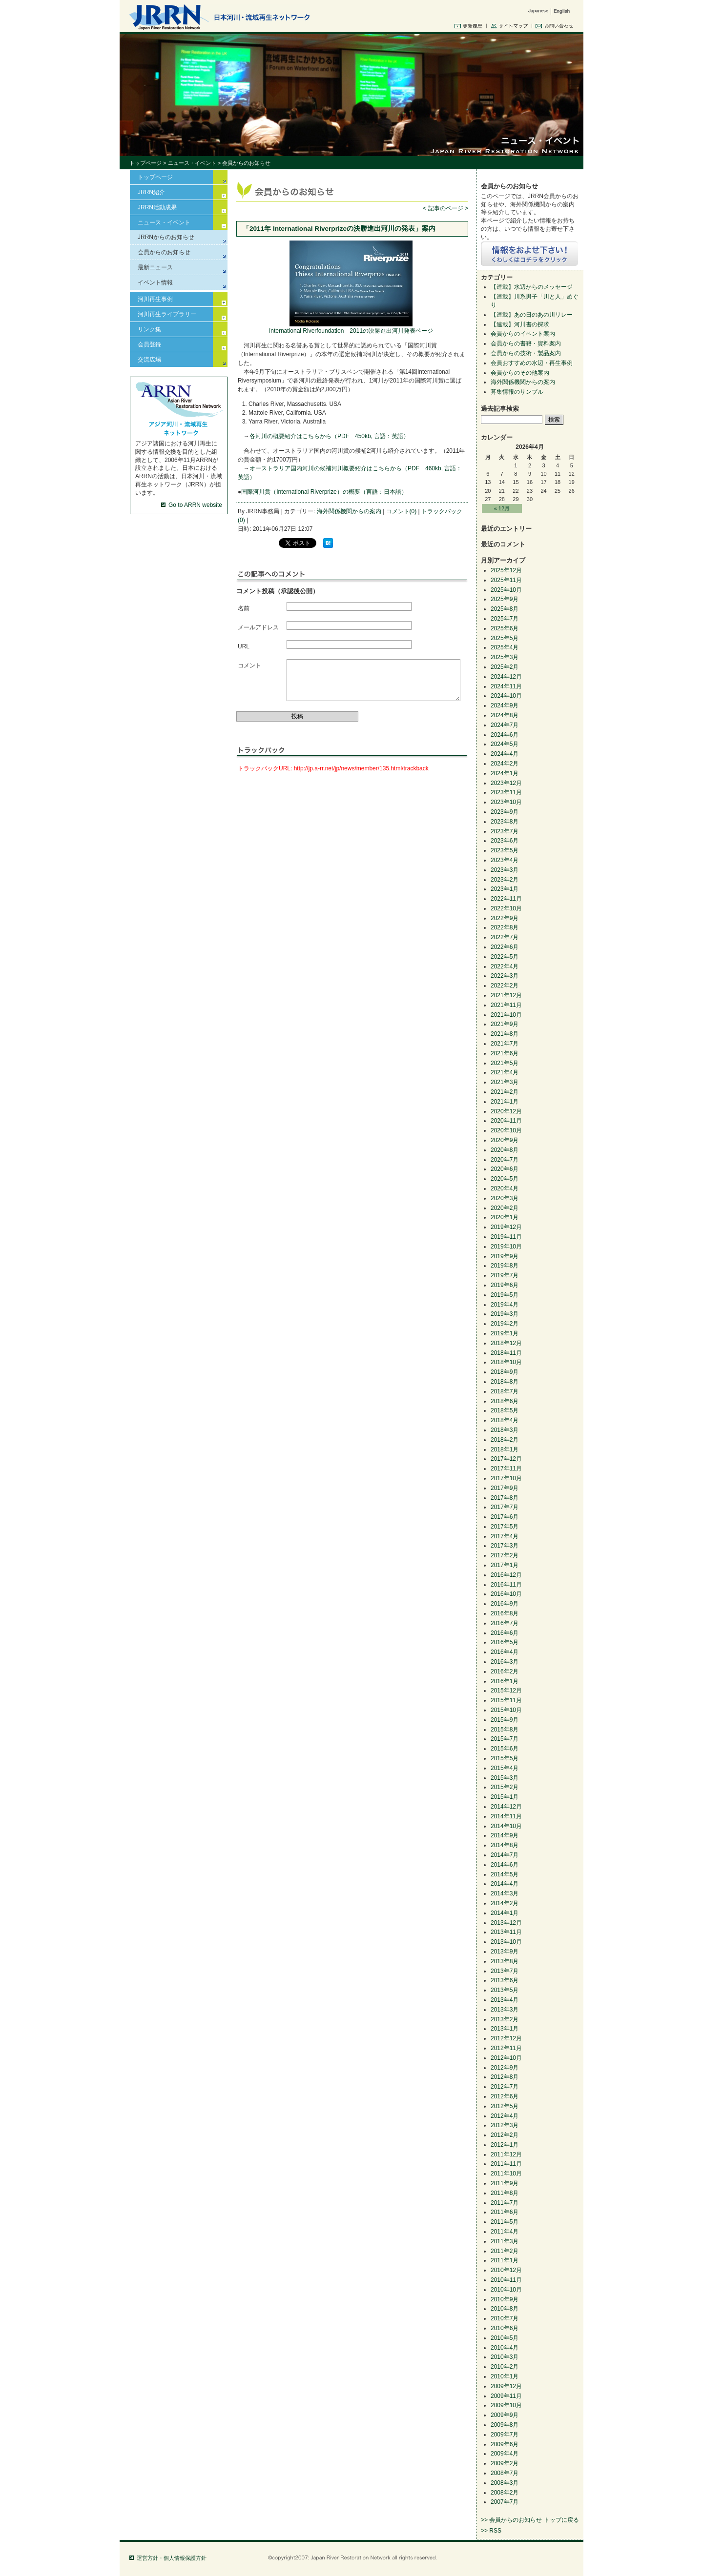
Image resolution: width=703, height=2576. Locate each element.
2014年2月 (504, 1903)
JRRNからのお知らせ (166, 237)
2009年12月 (506, 2386)
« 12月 (502, 508)
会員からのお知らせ (164, 252)
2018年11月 (506, 1352)
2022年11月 (506, 898)
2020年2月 (504, 1208)
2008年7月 (504, 2473)
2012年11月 (506, 2048)
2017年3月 (504, 1545)
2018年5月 (504, 1410)
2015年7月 (504, 1738)
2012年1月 (504, 2144)
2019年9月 (504, 1256)
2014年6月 (504, 1864)
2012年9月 (504, 2067)
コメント (249, 665)
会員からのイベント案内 (523, 333)
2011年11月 (506, 2163)
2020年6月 (504, 1169)
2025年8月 (504, 608)
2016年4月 (504, 1652)
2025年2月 (504, 667)
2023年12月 (506, 783)
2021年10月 (506, 1014)
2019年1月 (504, 1333)
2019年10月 (506, 1246)
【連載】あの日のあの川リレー (532, 314)
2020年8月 (504, 1150)
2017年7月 (504, 1507)
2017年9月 (504, 1488)
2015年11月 (506, 1700)
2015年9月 (504, 1719)
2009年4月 (504, 2453)
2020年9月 (504, 1140)
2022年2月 (504, 985)
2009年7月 (504, 2434)
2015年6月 (504, 1748)
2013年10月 (506, 1941)
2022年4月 (504, 966)
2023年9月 (504, 811)
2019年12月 (506, 1227)
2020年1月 (504, 1217)
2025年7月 (504, 618)
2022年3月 (504, 975)
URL (243, 646)
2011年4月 (504, 2231)
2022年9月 (504, 918)
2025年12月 (506, 570)
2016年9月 (504, 1603)
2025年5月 (504, 638)
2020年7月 (504, 1159)
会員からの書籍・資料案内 (526, 343)
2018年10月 (506, 1362)
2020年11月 (506, 1120)
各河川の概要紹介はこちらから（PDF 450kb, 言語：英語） (329, 436)
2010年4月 (504, 2347)
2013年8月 (504, 1961)
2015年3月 (504, 1777)
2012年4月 (504, 2116)
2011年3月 (504, 2241)
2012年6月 (504, 2096)
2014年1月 (504, 1913)
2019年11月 (506, 1236)
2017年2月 (504, 1555)
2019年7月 (504, 1275)
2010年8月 (504, 2308)
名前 (243, 608)
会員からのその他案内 (520, 372)
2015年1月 (504, 1796)
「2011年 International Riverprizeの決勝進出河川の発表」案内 (339, 228)
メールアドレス (258, 627)
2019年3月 (504, 1313)
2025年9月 (504, 599)
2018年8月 (504, 1381)
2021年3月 (504, 1082)
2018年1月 (504, 1449)
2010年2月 (504, 2366)
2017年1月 (504, 1565)
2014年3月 (504, 1893)
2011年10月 (506, 2173)
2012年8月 (504, 2076)
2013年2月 (504, 2019)
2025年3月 (504, 657)
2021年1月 (504, 1101)
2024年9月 (504, 705)
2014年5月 (504, 1874)
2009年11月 (506, 2396)
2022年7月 (504, 937)
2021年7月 (504, 1043)
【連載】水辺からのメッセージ (532, 286)
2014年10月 (506, 1826)
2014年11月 (506, 1816)
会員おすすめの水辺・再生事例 (532, 363)
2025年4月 (504, 647)
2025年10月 (506, 589)
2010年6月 (504, 2328)
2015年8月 (504, 1729)
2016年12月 (506, 1574)
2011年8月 (504, 2193)
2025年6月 (504, 628)
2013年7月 (504, 1971)
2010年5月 (504, 2337)
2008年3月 (504, 2482)
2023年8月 (504, 821)
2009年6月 (504, 2444)
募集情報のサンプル (517, 391)
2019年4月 (504, 1304)
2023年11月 (506, 792)
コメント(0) (401, 511)
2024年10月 (506, 695)
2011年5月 (504, 2221)
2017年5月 (504, 1526)
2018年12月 (506, 1343)
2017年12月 (506, 1458)
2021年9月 (504, 1024)
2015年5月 (504, 1758)
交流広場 (149, 359)
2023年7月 (504, 831)
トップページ (145, 163)
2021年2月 (504, 1091)
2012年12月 (506, 2038)
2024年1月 (504, 773)
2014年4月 (504, 1883)
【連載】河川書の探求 (520, 324)
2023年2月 (504, 879)
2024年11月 (506, 686)
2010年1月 (504, 2376)
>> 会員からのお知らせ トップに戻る (530, 2519)
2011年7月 (504, 2202)
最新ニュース (155, 267)
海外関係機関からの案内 (349, 511)
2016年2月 (504, 1671)
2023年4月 (504, 860)
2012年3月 (504, 2125)
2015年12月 (506, 1690)
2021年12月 (506, 995)
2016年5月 (504, 1642)
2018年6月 (504, 1401)
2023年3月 (504, 869)
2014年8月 (504, 1845)
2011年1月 (504, 2260)
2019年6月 (504, 1285)
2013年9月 (504, 1951)
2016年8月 (504, 1613)
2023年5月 (504, 850)
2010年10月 (506, 2289)
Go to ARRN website (195, 505)
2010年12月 (506, 2270)
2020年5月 (504, 1178)
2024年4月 (504, 753)
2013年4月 (504, 1999)
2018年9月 (504, 1371)
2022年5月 (504, 956)
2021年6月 (504, 1053)
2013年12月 (506, 1922)
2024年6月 (504, 734)
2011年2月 (504, 2251)
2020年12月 (506, 1111)
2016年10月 (506, 1593)
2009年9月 (504, 2415)
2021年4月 (504, 1072)
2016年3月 (504, 1661)
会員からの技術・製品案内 (526, 353)
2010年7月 (504, 2318)
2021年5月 (504, 1063)
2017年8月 (504, 1497)
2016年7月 (504, 1623)
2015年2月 (504, 1787)
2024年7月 (504, 725)
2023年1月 (504, 889)
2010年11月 (506, 2279)
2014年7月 (504, 1855)
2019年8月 (504, 1265)
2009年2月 (504, 2463)
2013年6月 (504, 1980)
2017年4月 (504, 1536)
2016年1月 (504, 1681)
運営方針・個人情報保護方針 (172, 2558)
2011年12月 (506, 2154)
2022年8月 (504, 927)
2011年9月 (504, 2183)
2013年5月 (504, 1990)
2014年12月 (506, 1806)
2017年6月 (504, 1516)
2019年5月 (504, 1294)
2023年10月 (506, 802)
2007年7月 (504, 2501)
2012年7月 (504, 2086)
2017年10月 (506, 1478)
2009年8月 (504, 2424)
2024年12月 (506, 676)
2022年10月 (506, 908)
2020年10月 (506, 1130)
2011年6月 (504, 2212)
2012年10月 (506, 2057)
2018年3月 (504, 1430)
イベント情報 (155, 282)
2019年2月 (504, 1323)
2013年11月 (506, 1932)
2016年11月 (506, 1584)
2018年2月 (504, 1439)
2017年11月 (506, 1468)
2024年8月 (504, 715)
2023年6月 (504, 840)
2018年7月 (504, 1391)
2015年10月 (506, 1710)
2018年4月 (504, 1420)
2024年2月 (504, 763)
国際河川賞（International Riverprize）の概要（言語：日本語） (324, 491)
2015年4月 (504, 1768)
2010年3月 (504, 2357)
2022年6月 (504, 947)
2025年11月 (506, 580)
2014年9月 (504, 1835)
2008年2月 (504, 2492)
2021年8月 (504, 1033)
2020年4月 (504, 1188)
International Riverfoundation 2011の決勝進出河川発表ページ (351, 330)
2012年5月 (504, 2106)
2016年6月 (504, 1633)
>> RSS (491, 2530)
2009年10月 (506, 2405)
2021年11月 (506, 1005)
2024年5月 (504, 744)
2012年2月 (504, 2135)
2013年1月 (504, 2028)
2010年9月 (504, 2299)
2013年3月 (504, 2009)
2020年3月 (504, 1198)
